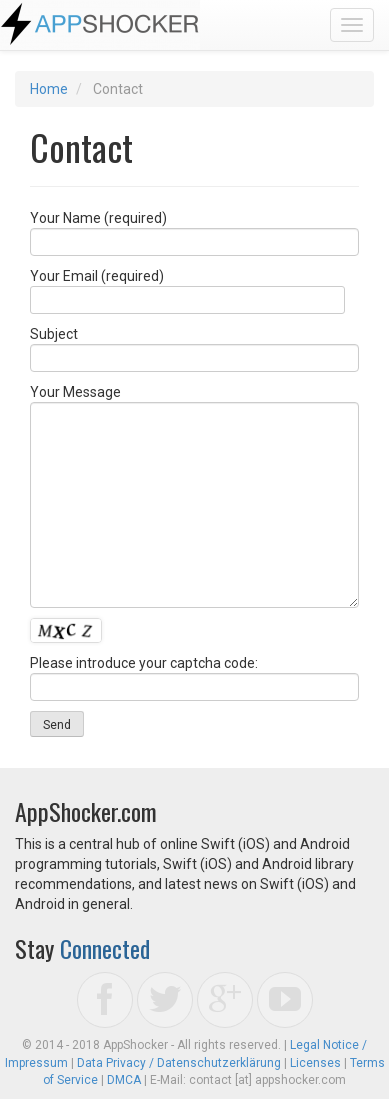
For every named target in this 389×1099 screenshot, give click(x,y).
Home (49, 89)
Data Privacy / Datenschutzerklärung (179, 1063)
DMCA (124, 1080)
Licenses (315, 1063)
